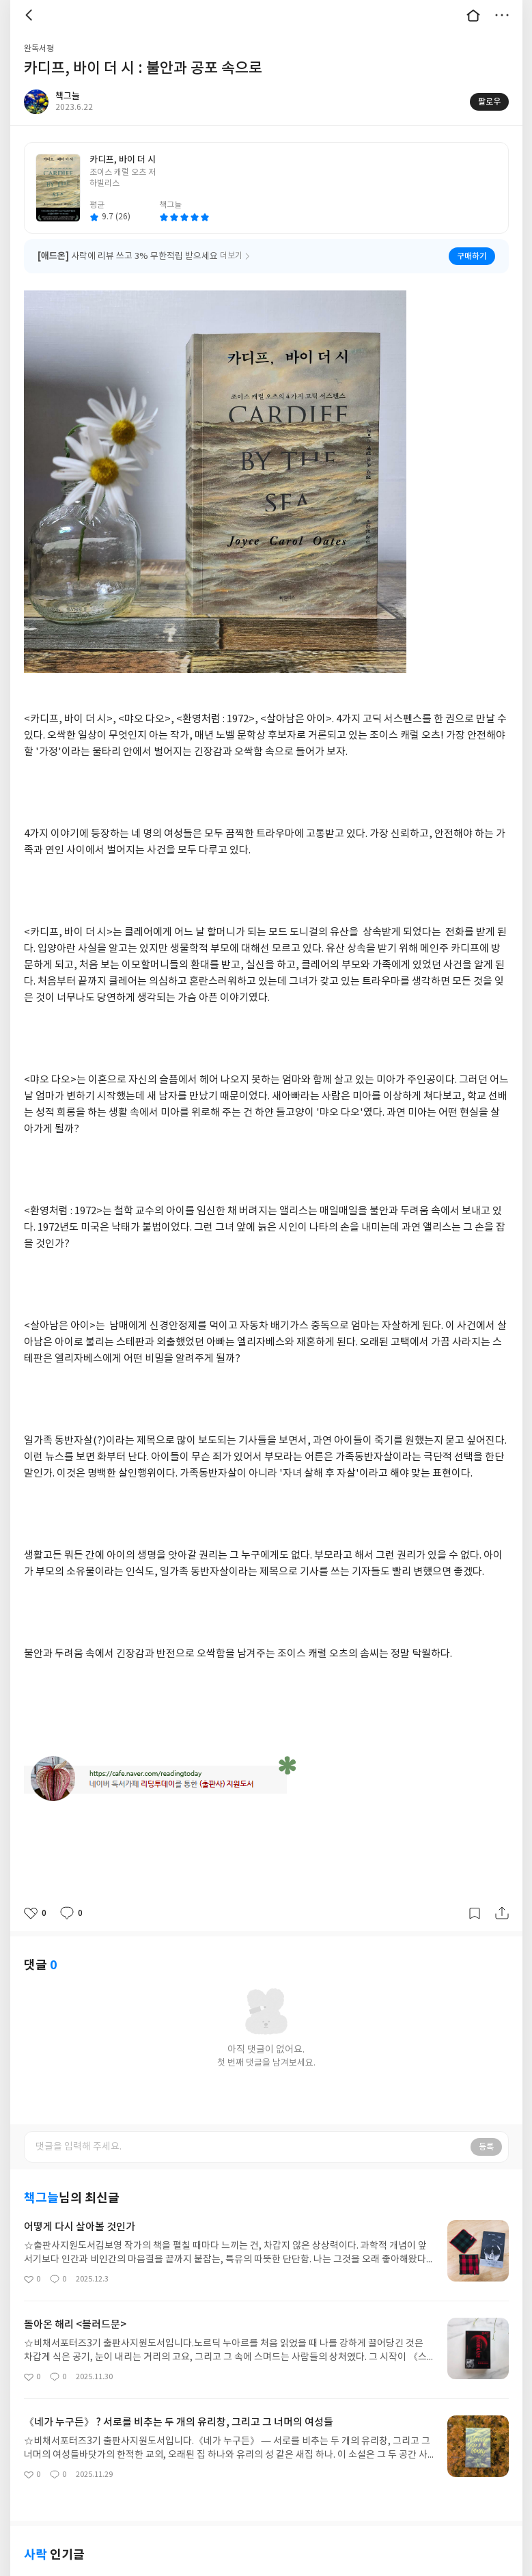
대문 (473, 15)
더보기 (502, 15)
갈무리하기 (474, 1913)
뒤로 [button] (31, 15)
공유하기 (502, 1913)
